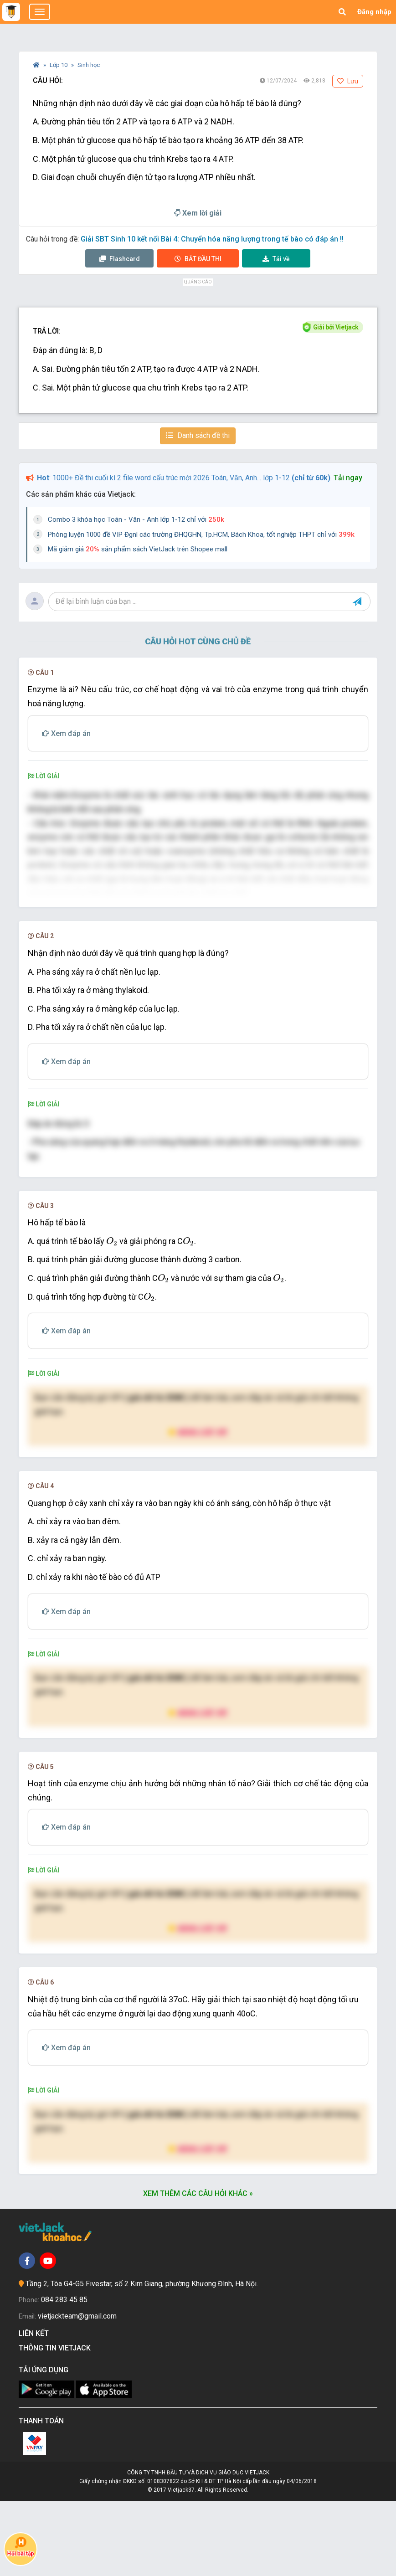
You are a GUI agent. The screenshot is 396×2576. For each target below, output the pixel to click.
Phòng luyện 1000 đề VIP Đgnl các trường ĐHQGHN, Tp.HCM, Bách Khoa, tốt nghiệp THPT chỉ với (201, 534)
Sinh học (88, 65)
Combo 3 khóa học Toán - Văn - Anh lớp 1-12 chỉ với (136, 519)
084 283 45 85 (64, 2374)
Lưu (347, 81)
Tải (276, 258)
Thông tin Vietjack (56, 2422)
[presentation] (112, 1316)
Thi (198, 258)
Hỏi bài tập (20, 2547)
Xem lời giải (197, 213)
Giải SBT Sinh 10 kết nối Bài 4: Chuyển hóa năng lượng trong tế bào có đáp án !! (212, 239)
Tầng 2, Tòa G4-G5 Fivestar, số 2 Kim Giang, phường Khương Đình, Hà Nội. (142, 2358)
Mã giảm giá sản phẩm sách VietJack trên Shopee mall (137, 549)
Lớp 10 (59, 65)
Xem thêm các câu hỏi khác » (198, 2268)
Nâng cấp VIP (198, 1506)
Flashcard (119, 258)
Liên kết (35, 2407)
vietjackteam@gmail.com (77, 2390)
